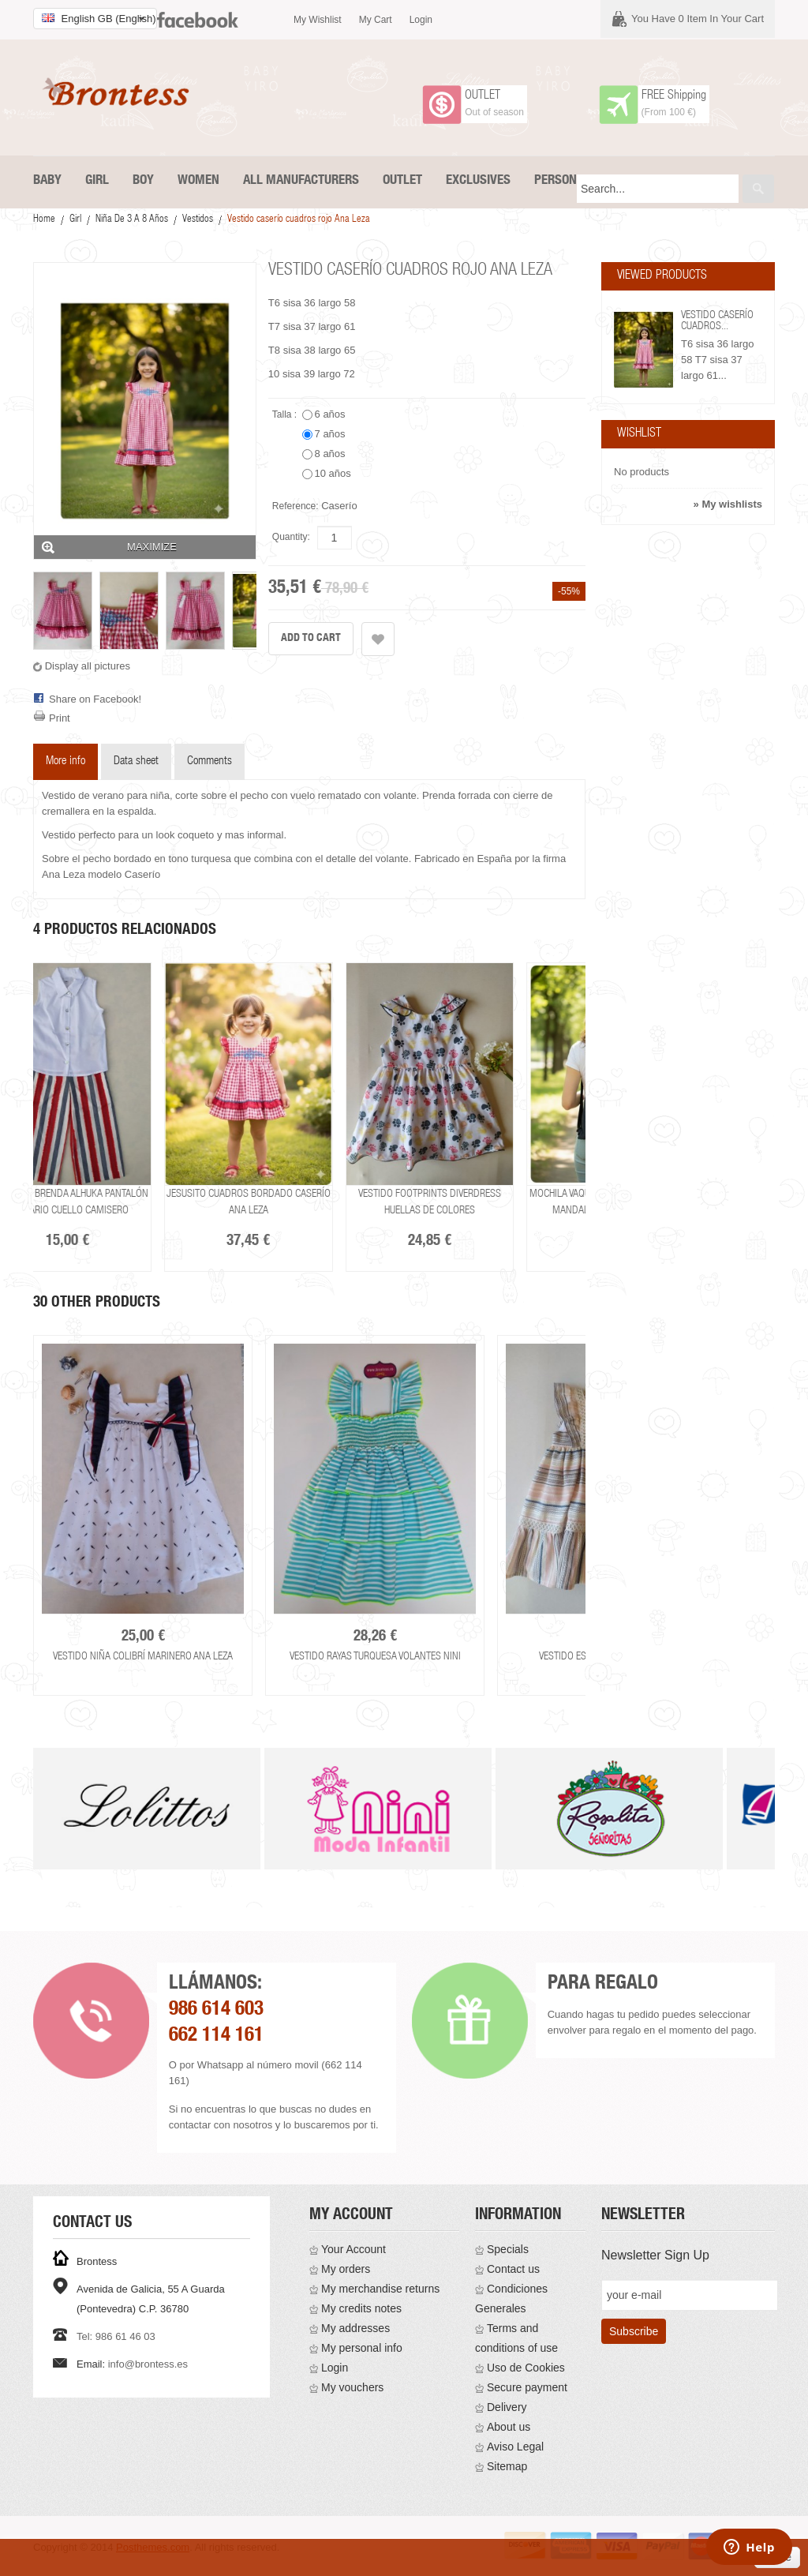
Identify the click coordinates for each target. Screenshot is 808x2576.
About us (508, 2426)
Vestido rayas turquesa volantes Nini (375, 1657)
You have (697, 18)
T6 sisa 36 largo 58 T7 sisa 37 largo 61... (717, 359)
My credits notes (361, 2308)
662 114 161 (216, 2036)
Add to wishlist (378, 639)
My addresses (355, 2328)
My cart (375, 19)
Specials (508, 2249)
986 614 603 (216, 2010)
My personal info (361, 2348)
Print (59, 718)
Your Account (353, 2249)
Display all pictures (87, 666)
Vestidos (197, 220)
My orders (345, 2269)
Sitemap (507, 2466)
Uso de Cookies (526, 2367)
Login (421, 19)
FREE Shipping (674, 96)
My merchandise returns (380, 2288)
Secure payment (527, 2387)
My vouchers (352, 2387)
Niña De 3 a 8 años (131, 220)
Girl (75, 220)
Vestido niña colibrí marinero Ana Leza (143, 1657)
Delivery (507, 2407)
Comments (209, 761)
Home (44, 220)
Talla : (286, 414)
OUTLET (482, 96)
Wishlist (639, 434)
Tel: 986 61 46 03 (116, 2336)
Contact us (513, 2269)
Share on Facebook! (95, 699)
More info (65, 761)
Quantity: (291, 536)
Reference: (295, 506)
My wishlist (318, 19)
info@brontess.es (148, 2364)
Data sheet (136, 761)
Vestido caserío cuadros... (717, 321)
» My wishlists (728, 504)
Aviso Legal (515, 2446)
